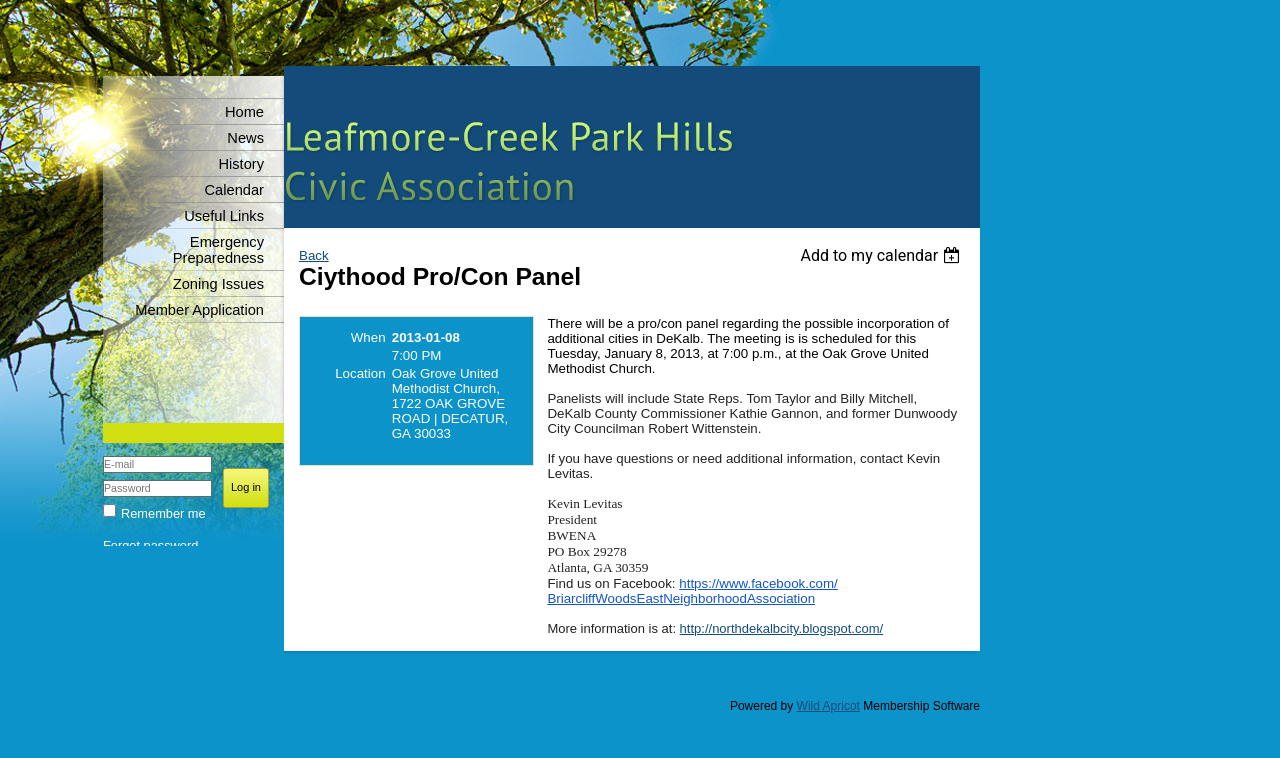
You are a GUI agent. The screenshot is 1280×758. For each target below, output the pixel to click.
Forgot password (150, 545)
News (245, 138)
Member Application (199, 310)
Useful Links (224, 216)
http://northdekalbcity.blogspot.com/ (782, 628)
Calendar (234, 190)
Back (314, 255)
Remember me (163, 513)
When (368, 337)
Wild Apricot (828, 706)
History (241, 164)
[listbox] (882, 255)
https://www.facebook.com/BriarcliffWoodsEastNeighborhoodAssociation (692, 591)
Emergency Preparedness (218, 250)
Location (360, 373)
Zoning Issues (218, 284)
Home (244, 112)
